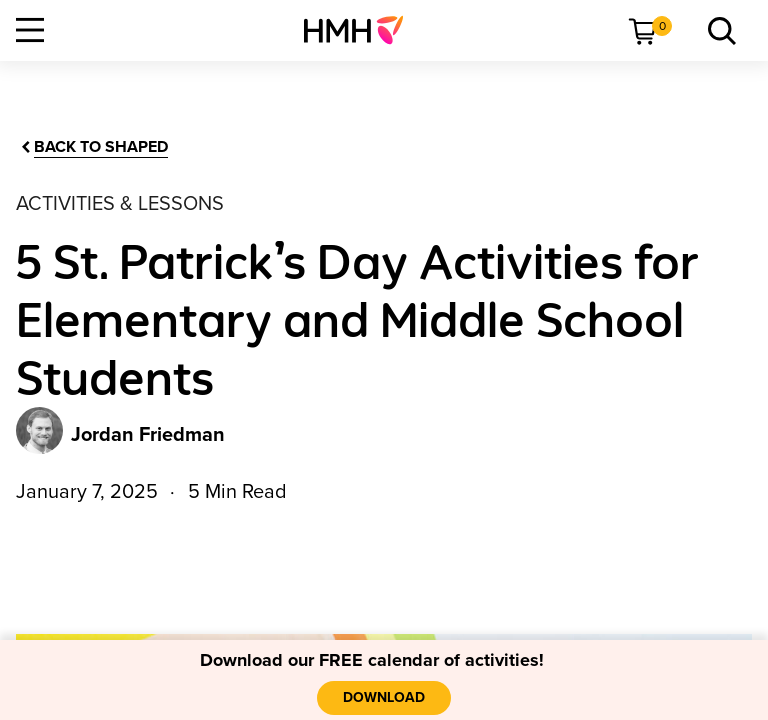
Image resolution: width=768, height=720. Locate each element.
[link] (361, 30)
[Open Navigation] (30, 30)
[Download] (384, 698)
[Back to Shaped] (93, 147)
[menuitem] (361, 30)
